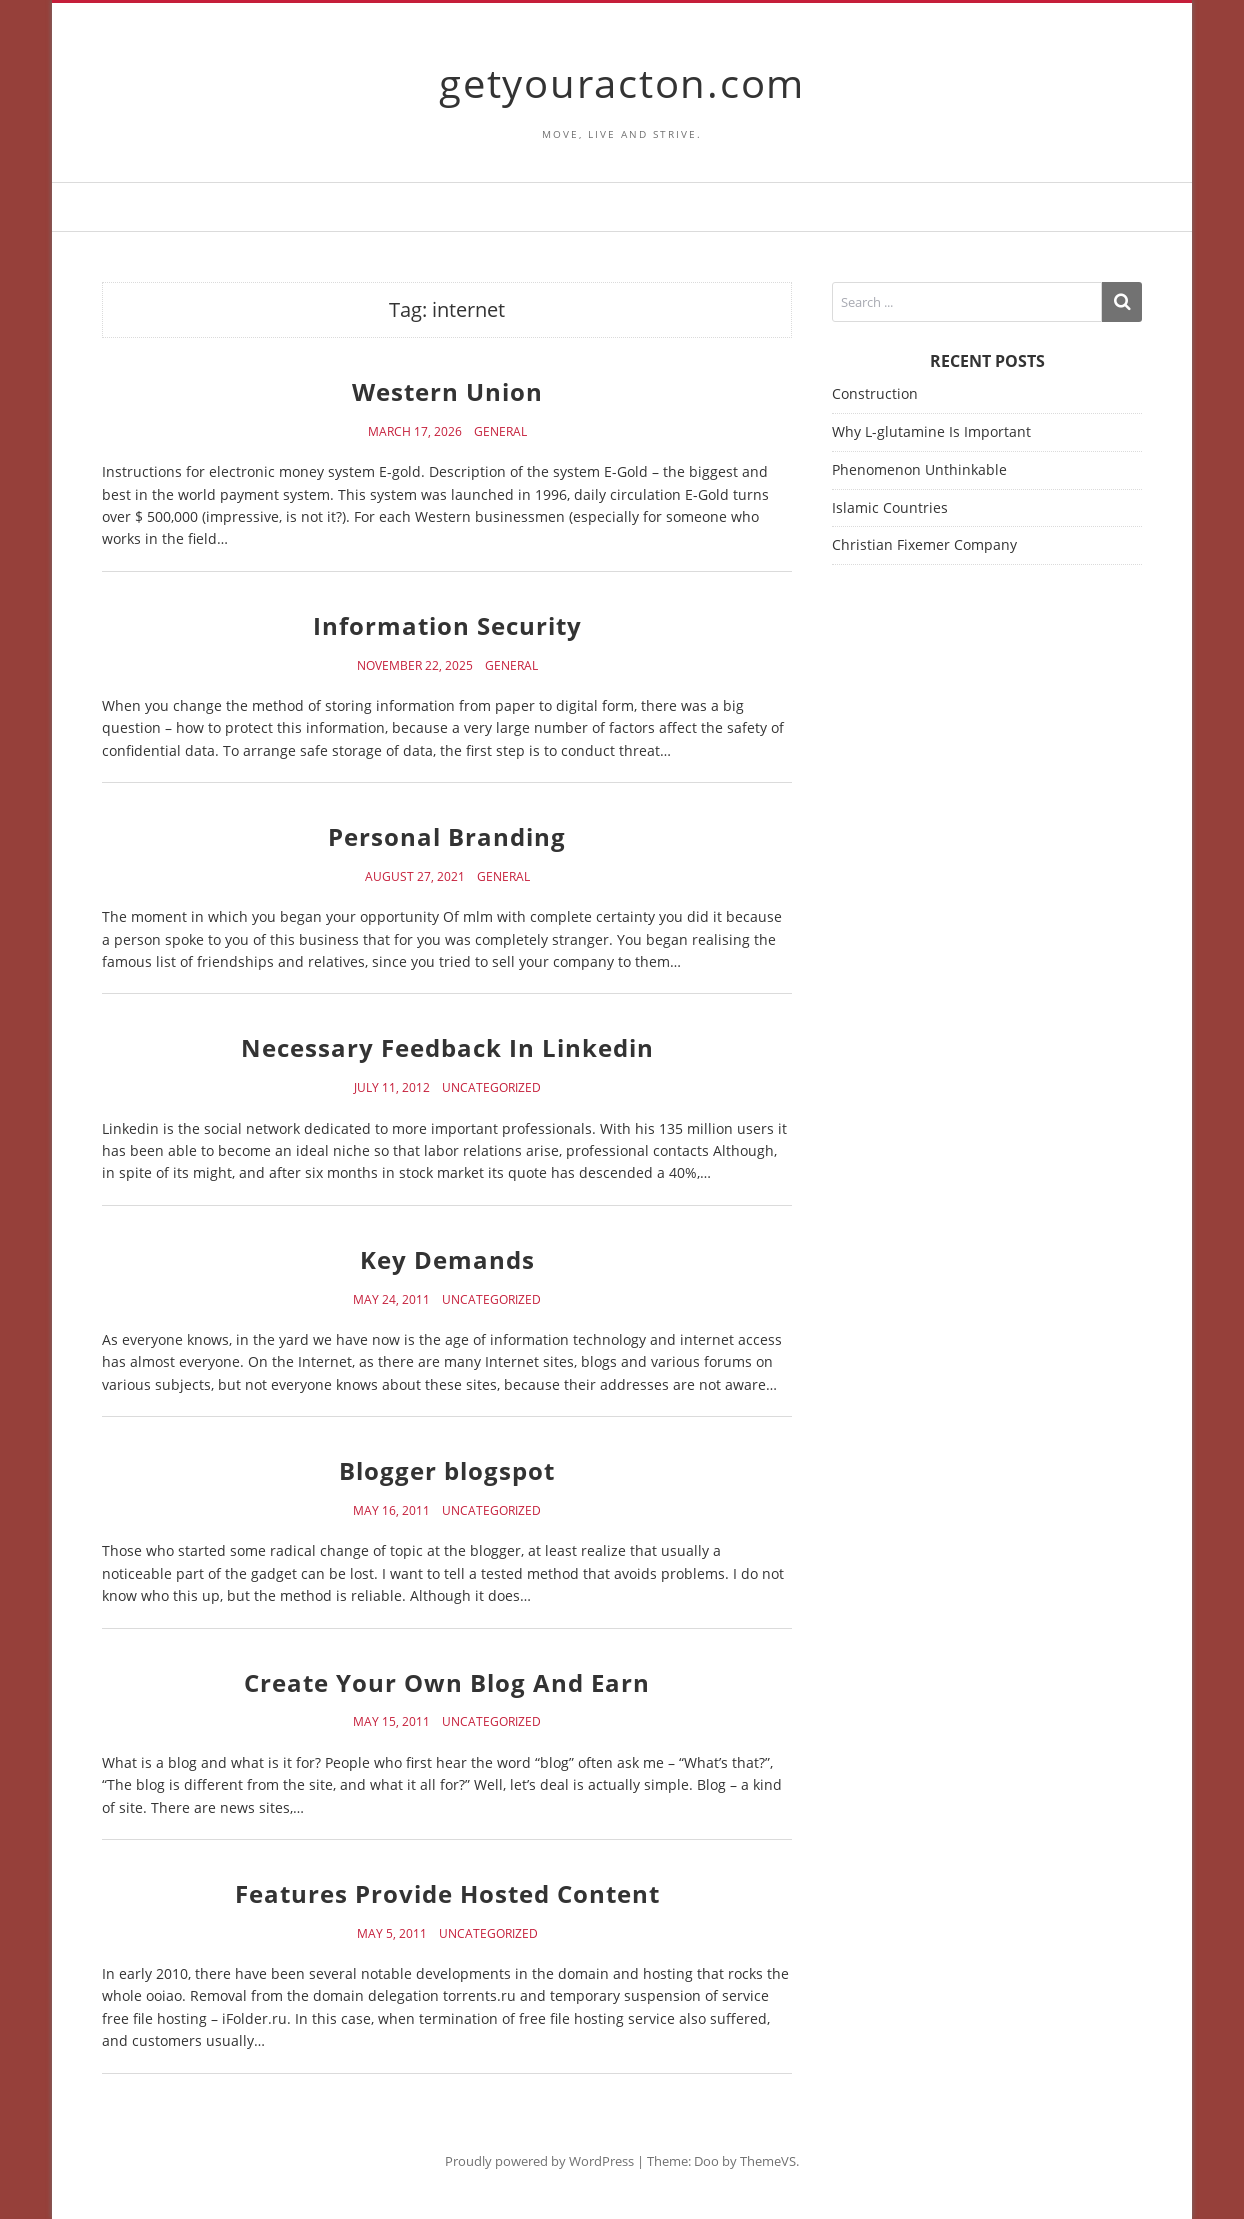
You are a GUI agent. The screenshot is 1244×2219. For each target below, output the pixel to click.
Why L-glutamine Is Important (931, 431)
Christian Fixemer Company (924, 544)
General (500, 432)
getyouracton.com (622, 82)
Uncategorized (491, 1088)
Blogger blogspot (447, 1470)
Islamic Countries (890, 507)
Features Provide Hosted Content (447, 1893)
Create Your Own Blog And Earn (447, 1682)
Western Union (447, 391)
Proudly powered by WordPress (539, 2161)
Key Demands (447, 1259)
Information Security (447, 625)
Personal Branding (447, 836)
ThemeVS (768, 2161)
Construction (875, 393)
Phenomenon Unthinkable (919, 469)
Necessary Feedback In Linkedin (447, 1047)
